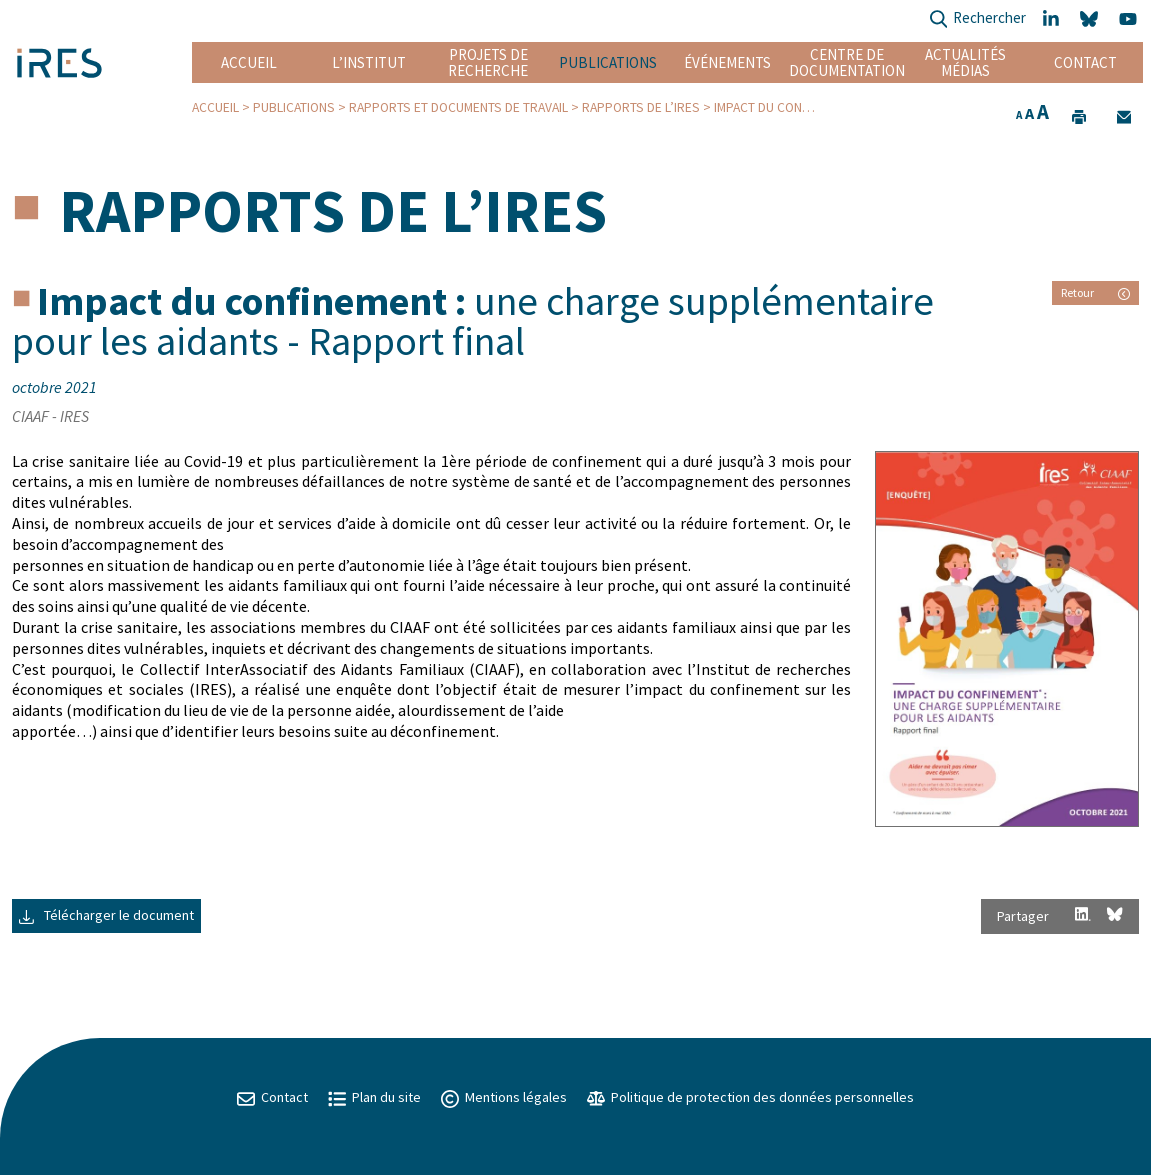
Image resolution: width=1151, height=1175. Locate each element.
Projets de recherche (488, 62)
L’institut (369, 62)
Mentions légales (504, 1097)
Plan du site (374, 1097)
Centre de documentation (846, 62)
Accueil (249, 62)
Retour (1095, 292)
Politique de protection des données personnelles (750, 1097)
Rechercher (977, 19)
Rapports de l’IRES (641, 107)
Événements (727, 62)
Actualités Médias (965, 62)
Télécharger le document (106, 915)
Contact (1085, 62)
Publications (608, 62)
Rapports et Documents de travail (458, 107)
